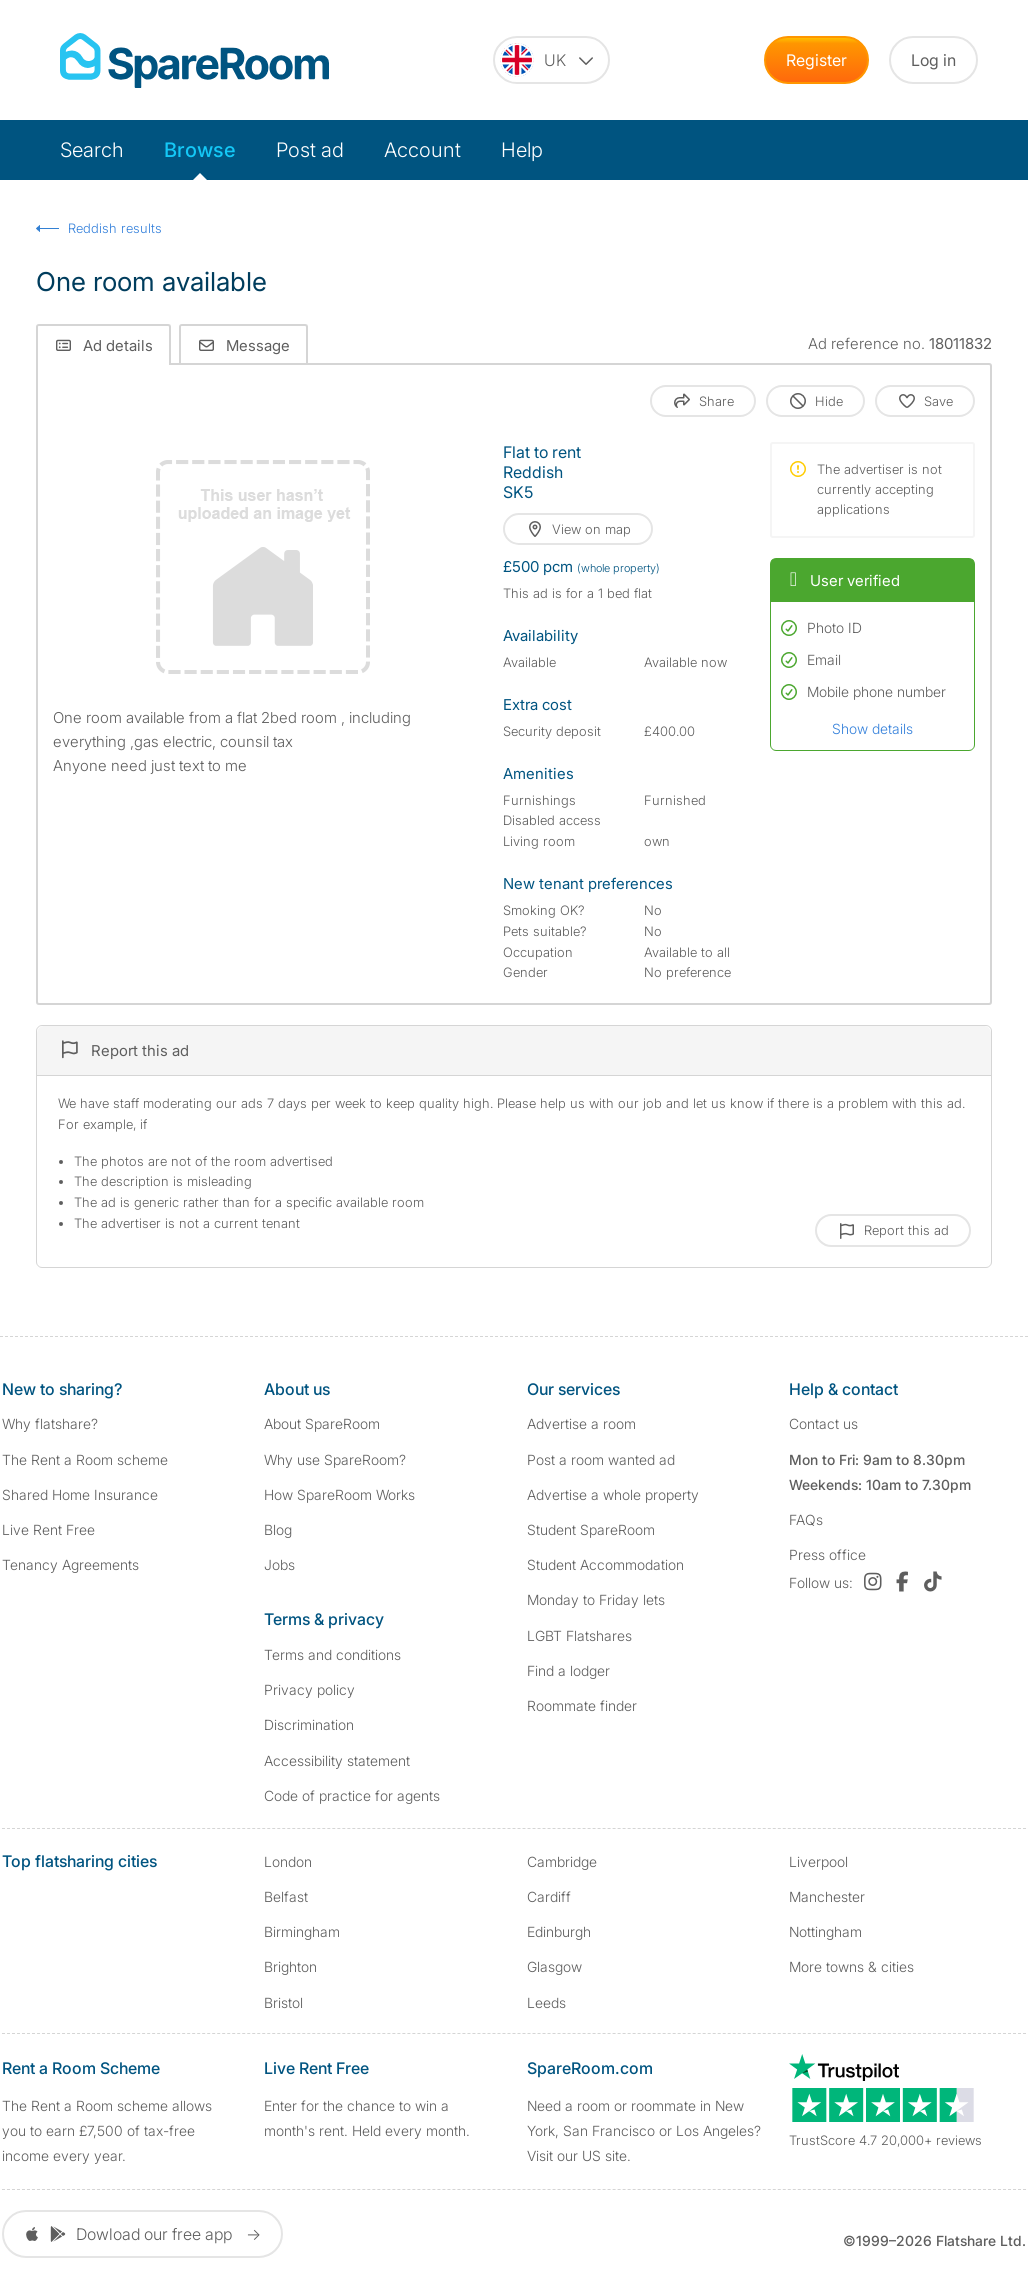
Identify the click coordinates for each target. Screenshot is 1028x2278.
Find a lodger (568, 1670)
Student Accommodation (605, 1564)
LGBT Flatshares (579, 1635)
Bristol (283, 2002)
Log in (933, 60)
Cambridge (562, 1861)
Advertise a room (581, 1423)
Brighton (290, 1966)
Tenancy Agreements (70, 1564)
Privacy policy (309, 1689)
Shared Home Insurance (80, 1494)
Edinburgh (559, 1931)
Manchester (827, 1896)
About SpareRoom (322, 1423)
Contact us (823, 1423)
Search (92, 150)
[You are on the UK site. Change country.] (551, 60)
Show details (872, 728)
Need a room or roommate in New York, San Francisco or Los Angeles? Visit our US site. (644, 2130)
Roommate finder (582, 1705)
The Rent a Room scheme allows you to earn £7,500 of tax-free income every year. (107, 2130)
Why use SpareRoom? (335, 1459)
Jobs (279, 1564)
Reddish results (115, 228)
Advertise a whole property (613, 1494)
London (288, 1861)
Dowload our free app (142, 2234)
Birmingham (302, 1931)
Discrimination (309, 1724)
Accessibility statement (337, 1760)
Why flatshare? (50, 1423)
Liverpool (818, 1861)
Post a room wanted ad (601, 1459)
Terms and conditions (332, 1654)
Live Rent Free (48, 1529)
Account (422, 150)
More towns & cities (851, 1966)
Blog (278, 1529)
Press (827, 1554)
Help (522, 150)
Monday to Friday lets (596, 1599)
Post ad (310, 150)
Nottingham (825, 1931)
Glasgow (554, 1966)
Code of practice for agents (352, 1795)
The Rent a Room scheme (85, 1459)
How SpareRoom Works (339, 1494)
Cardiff (549, 1896)
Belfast (286, 1896)
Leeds (546, 2002)
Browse (200, 150)
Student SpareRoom (591, 1529)
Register (816, 60)
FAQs (806, 1519)
